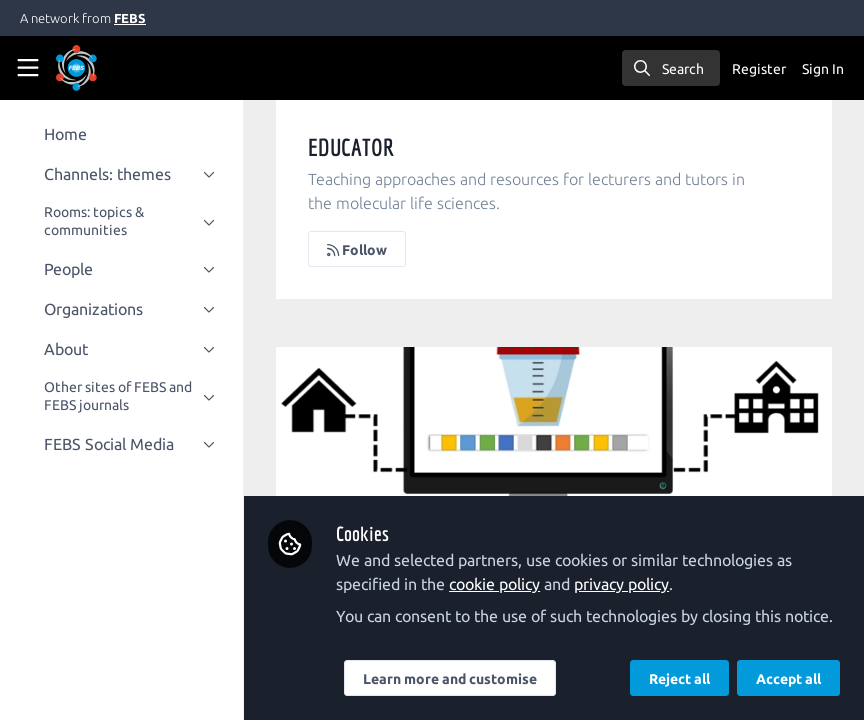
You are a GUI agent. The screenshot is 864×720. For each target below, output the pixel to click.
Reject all (679, 679)
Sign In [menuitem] (823, 69)
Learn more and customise (462, 679)
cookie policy (506, 560)
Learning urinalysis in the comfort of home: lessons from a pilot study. (560, 427)
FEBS (130, 18)
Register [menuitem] (759, 69)
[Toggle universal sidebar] (28, 68)
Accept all (788, 679)
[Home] (104, 68)
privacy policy (633, 560)
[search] (671, 68)
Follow (369, 250)
